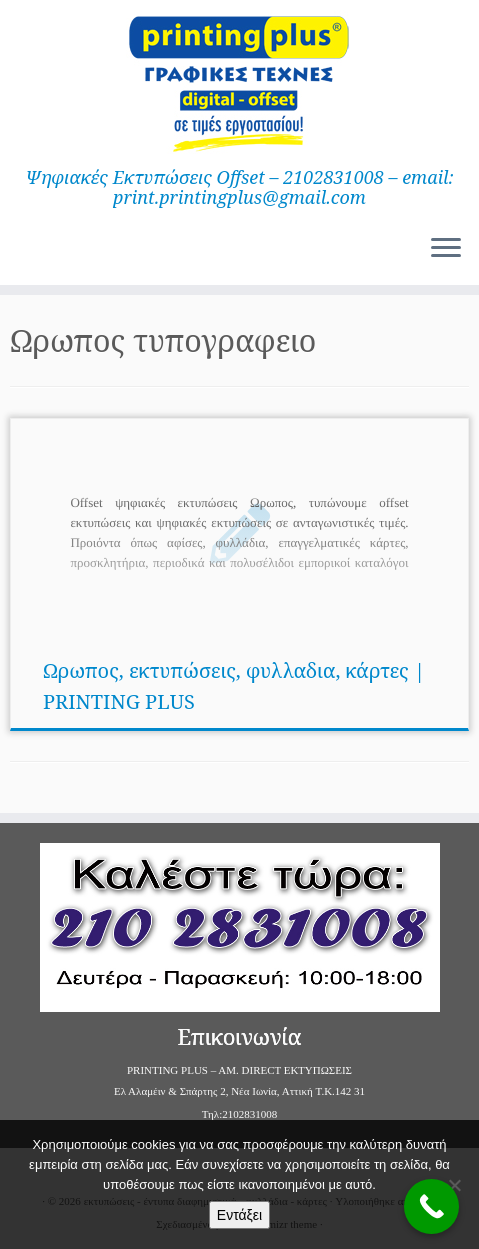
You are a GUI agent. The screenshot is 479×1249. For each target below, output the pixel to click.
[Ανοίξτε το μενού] (446, 249)
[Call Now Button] (431, 1206)
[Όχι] (454, 1185)
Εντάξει (239, 1215)
